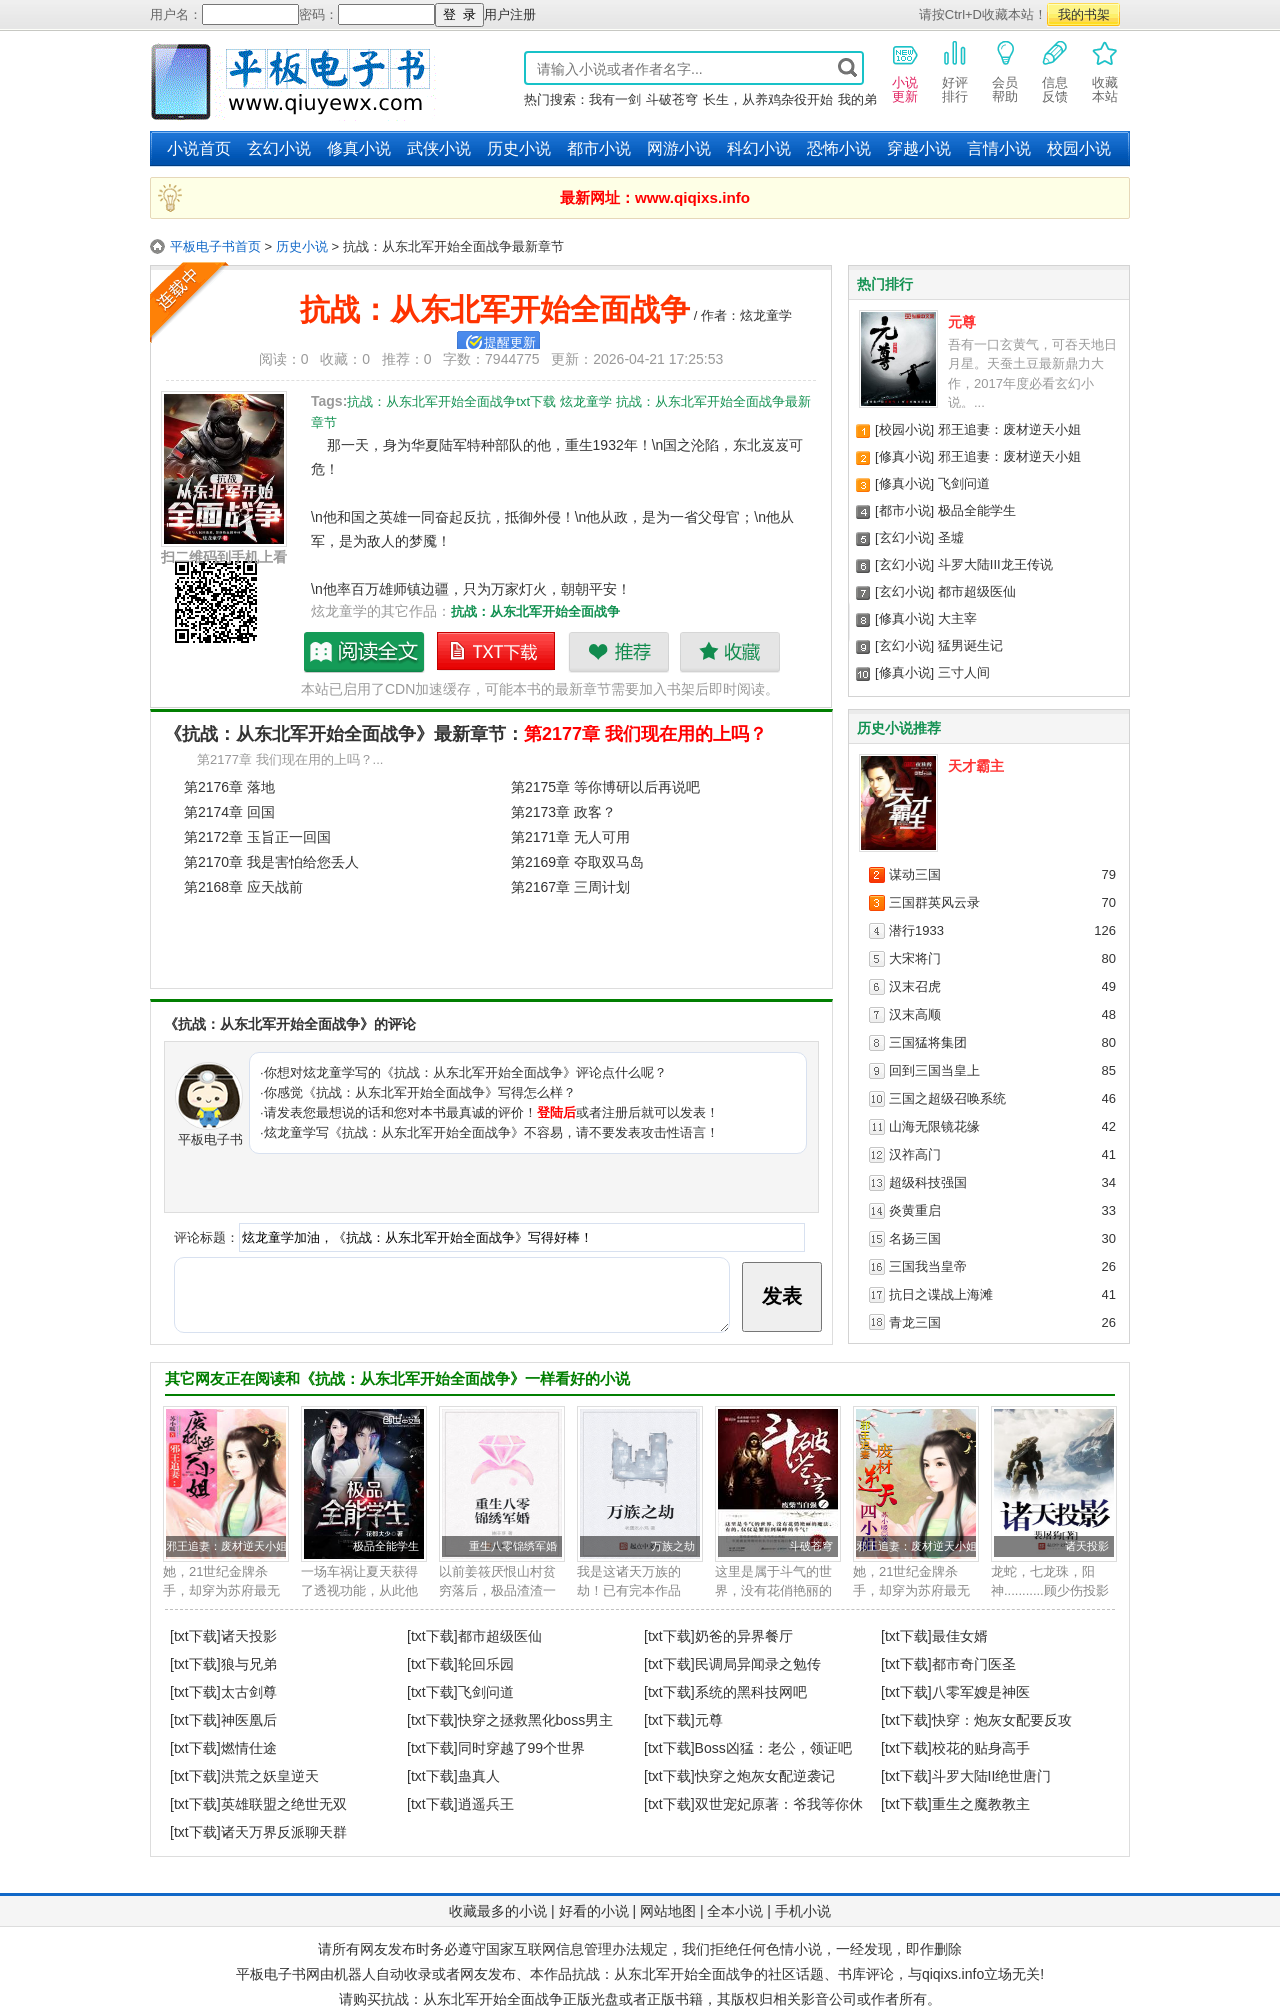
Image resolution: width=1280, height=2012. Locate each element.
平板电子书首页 (215, 246)
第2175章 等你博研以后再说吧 (605, 787)
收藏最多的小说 (498, 1911)
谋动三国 (915, 874)
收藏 (729, 652)
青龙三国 (915, 1322)
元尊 (962, 322)
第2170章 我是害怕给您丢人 (271, 862)
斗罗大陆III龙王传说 (995, 564)
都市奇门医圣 (974, 1664)
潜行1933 (916, 930)
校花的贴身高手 (981, 1748)
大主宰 (957, 618)
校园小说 (1079, 148)
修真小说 (359, 148)
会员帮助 (1005, 71)
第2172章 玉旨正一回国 (257, 837)
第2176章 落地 (229, 787)
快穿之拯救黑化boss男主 (536, 1720)
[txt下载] (195, 1636)
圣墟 (951, 537)
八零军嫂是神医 (981, 1692)
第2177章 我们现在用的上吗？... (290, 759)
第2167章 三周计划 (570, 887)
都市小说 (599, 148)
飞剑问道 (964, 483)
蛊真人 (479, 1776)
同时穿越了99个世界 (522, 1748)
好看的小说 (594, 1911)
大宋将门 (915, 958)
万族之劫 (673, 1546)
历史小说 (519, 148)
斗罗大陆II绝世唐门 (992, 1776)
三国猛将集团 (928, 1042)
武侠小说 (439, 148)
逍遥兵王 (486, 1804)
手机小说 (803, 1911)
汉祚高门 (915, 1154)
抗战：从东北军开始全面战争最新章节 (365, 652)
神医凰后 (249, 1720)
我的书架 (1084, 14)
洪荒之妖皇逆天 (270, 1776)
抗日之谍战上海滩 (941, 1294)
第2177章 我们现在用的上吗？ (645, 734)
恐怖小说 (839, 148)
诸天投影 (1087, 1546)
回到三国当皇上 (934, 1070)
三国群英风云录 (934, 902)
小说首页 (199, 148)
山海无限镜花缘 (934, 1126)
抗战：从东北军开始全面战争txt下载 (497, 652)
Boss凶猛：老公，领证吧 (773, 1748)
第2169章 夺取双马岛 (577, 862)
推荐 (618, 652)
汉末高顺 (915, 1014)
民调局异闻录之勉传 (758, 1664)
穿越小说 (919, 148)
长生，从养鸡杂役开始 (768, 99)
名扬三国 (915, 1238)
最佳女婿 (960, 1636)
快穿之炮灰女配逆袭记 (765, 1776)
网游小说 (679, 148)
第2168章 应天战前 (243, 887)
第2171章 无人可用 (570, 837)
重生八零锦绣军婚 (513, 1546)
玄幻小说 (279, 148)
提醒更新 (510, 342)
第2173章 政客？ (563, 812)
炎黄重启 (915, 1210)
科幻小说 (759, 148)
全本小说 (735, 1911)
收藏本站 (1105, 71)
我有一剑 (615, 99)
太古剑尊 (249, 1692)
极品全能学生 (977, 510)
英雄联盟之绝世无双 (284, 1804)
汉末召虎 (915, 986)
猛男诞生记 (970, 645)
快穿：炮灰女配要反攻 (1002, 1720)
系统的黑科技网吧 (751, 1692)
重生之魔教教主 (981, 1804)
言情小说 (999, 148)
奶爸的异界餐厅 (744, 1636)
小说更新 (905, 71)
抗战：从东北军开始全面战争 (535, 611)
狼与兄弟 (249, 1664)
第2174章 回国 (229, 812)
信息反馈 (1055, 71)
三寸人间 (964, 672)
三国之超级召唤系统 (947, 1098)
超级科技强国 (928, 1182)
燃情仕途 (249, 1748)
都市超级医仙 (977, 591)
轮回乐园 (486, 1664)
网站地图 (668, 1911)
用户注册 (510, 14)
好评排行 (955, 71)
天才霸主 (976, 766)
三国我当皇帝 (928, 1266)
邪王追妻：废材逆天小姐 (1009, 429)
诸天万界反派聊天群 (284, 1832)
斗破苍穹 (672, 99)
